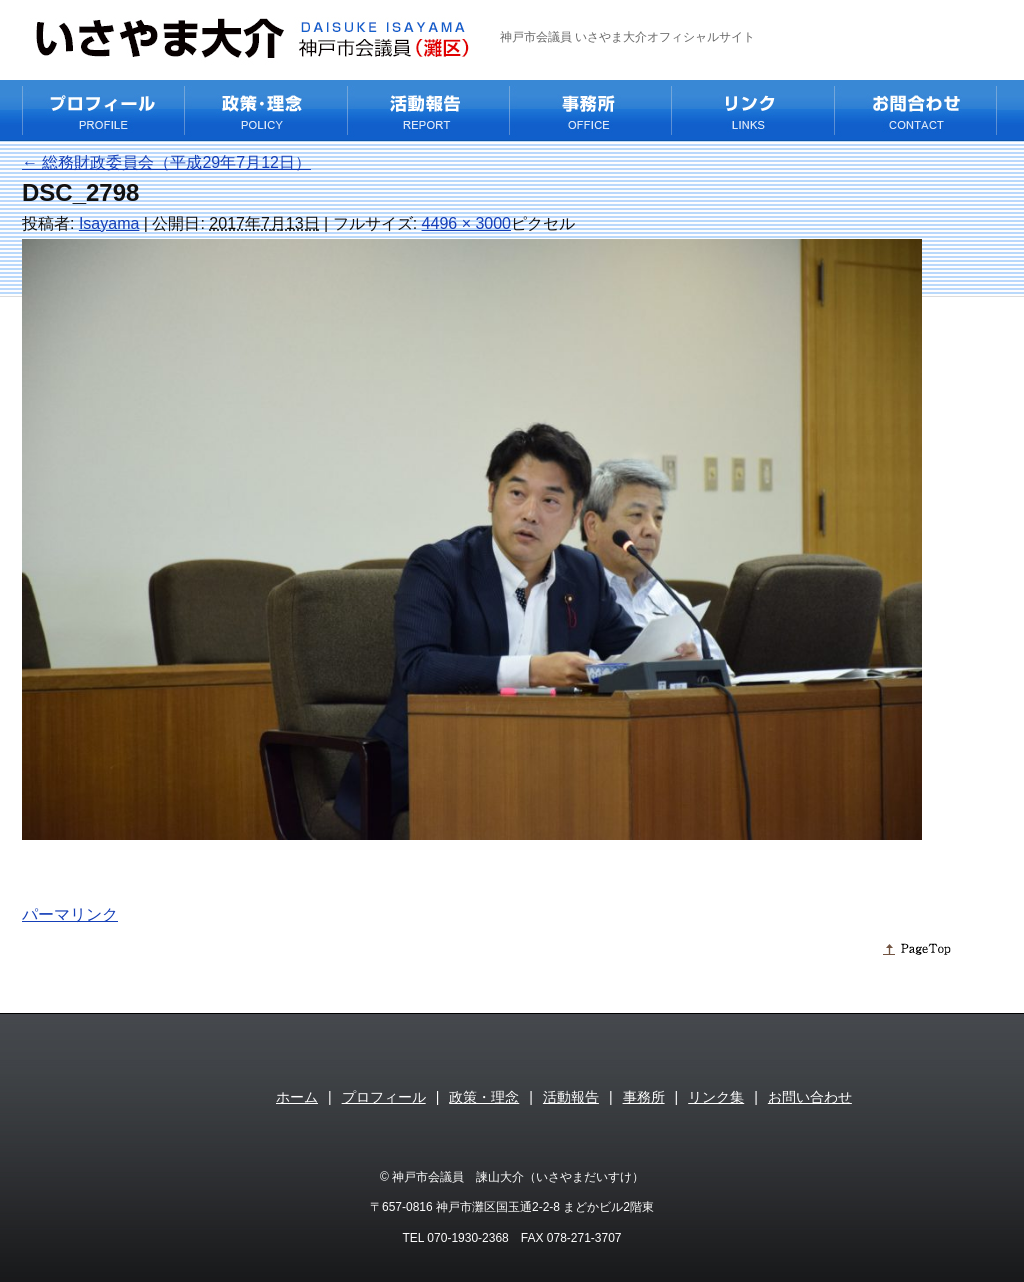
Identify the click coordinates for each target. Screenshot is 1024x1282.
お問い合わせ (810, 1097)
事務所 (644, 1097)
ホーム (297, 1097)
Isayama (109, 223)
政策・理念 (484, 1097)
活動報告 (571, 1097)
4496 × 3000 (466, 223)
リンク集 (716, 1097)
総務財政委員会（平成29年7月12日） (166, 162)
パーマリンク (70, 914)
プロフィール (384, 1097)
